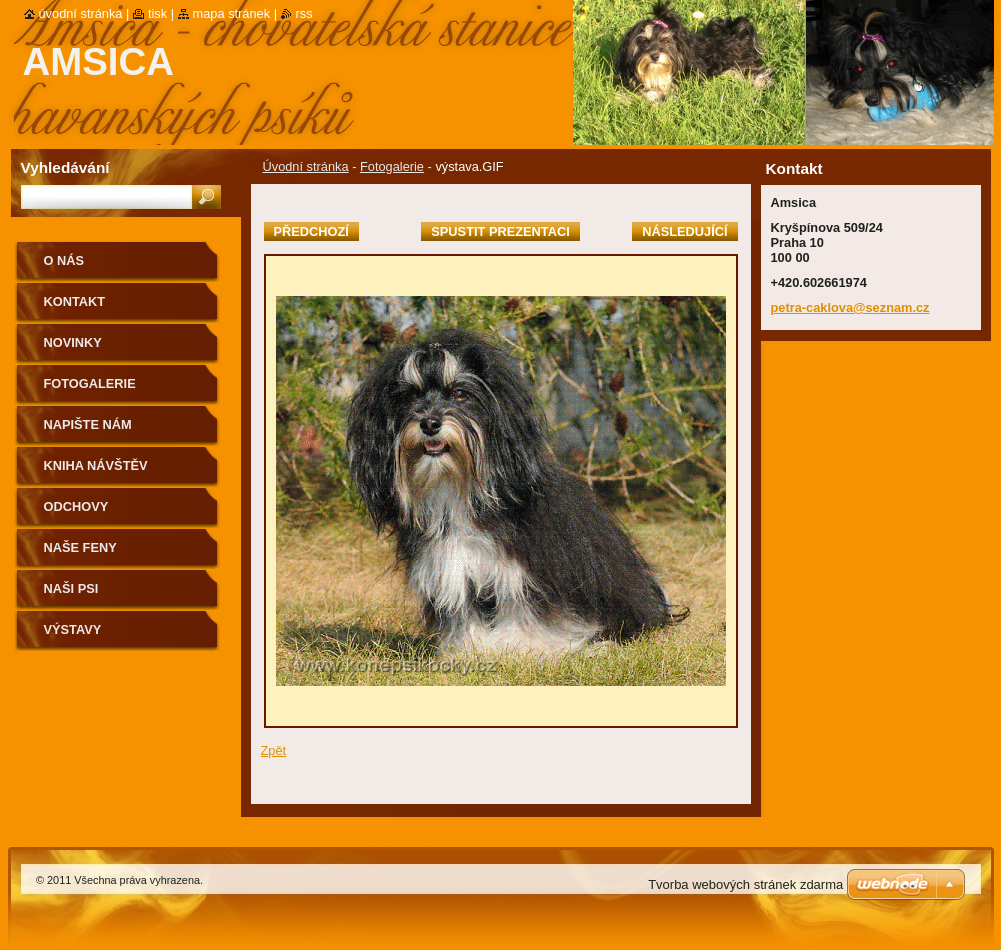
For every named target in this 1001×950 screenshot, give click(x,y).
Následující (684, 231)
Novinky (73, 342)
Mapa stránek (232, 13)
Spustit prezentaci (500, 231)
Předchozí (311, 231)
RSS (304, 13)
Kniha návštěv (96, 465)
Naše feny (80, 547)
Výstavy (73, 629)
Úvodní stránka (306, 166)
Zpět (274, 750)
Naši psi (71, 588)
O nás (64, 260)
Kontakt (75, 301)
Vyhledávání (65, 167)
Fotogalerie (392, 166)
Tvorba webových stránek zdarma (745, 884)
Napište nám (88, 424)
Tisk (157, 13)
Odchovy (76, 506)
